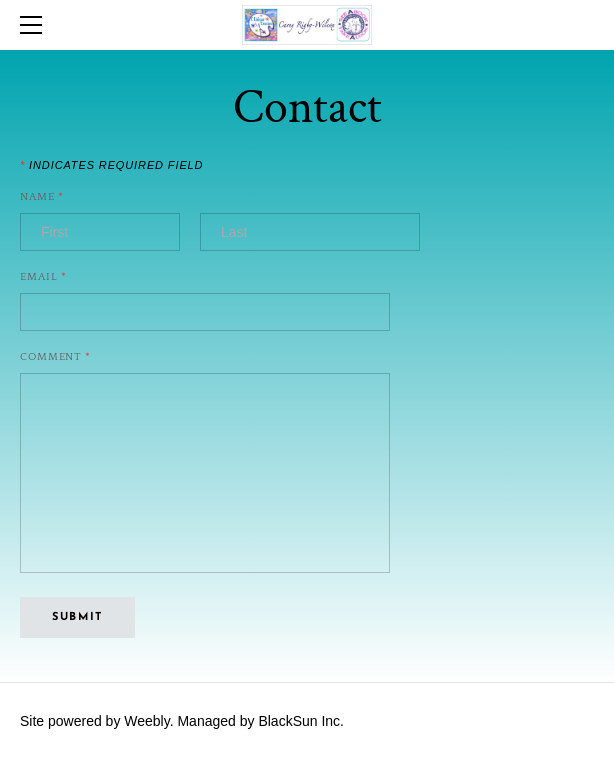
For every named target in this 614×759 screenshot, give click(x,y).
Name (42, 197)
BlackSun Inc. (301, 721)
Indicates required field (111, 165)
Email (43, 277)
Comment (55, 357)
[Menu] (35, 25)
